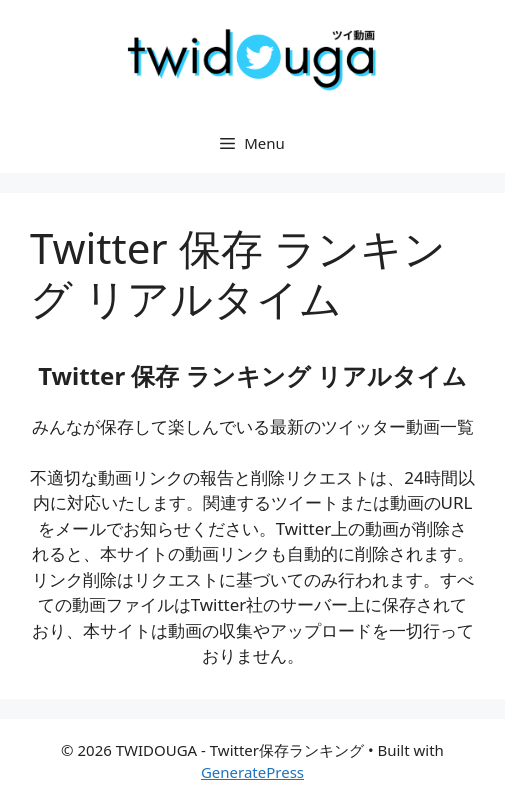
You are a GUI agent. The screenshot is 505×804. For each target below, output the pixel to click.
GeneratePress (252, 772)
